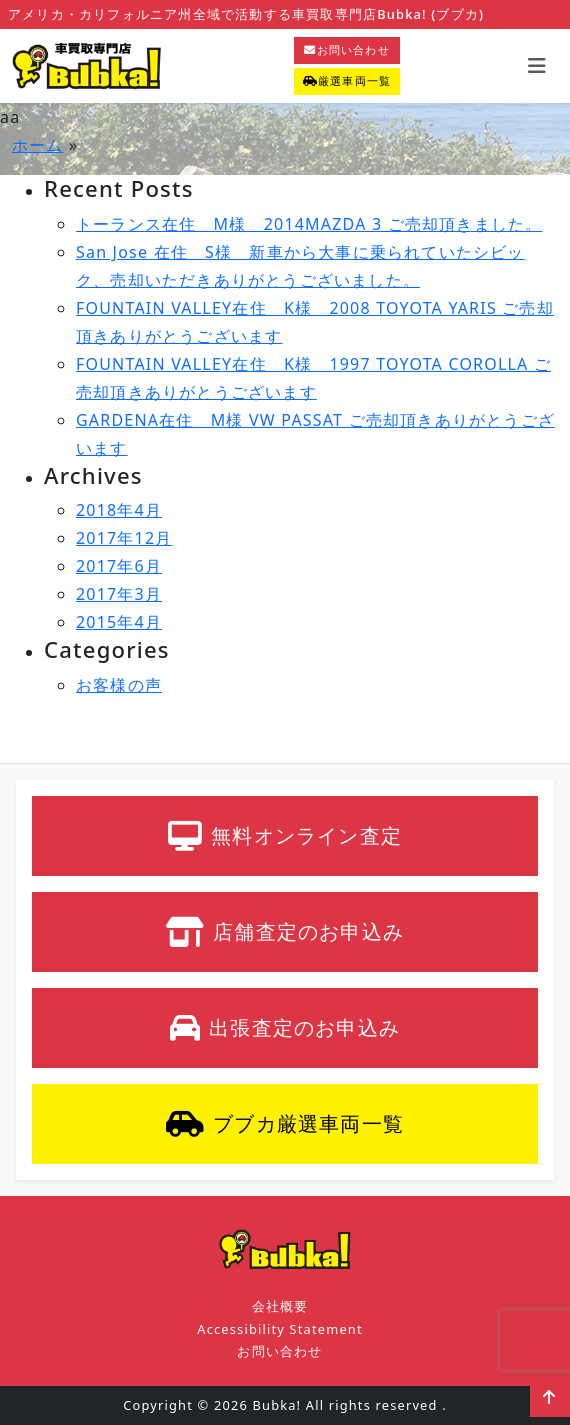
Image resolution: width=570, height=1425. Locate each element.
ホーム (38, 145)
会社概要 (280, 1306)
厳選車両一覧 (347, 80)
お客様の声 (119, 685)
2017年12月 (124, 538)
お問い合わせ (346, 49)
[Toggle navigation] (537, 66)
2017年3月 (119, 594)
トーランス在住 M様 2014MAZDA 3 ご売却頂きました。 (309, 224)
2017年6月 (119, 566)
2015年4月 (119, 622)
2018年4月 (119, 510)
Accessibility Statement (279, 1329)
